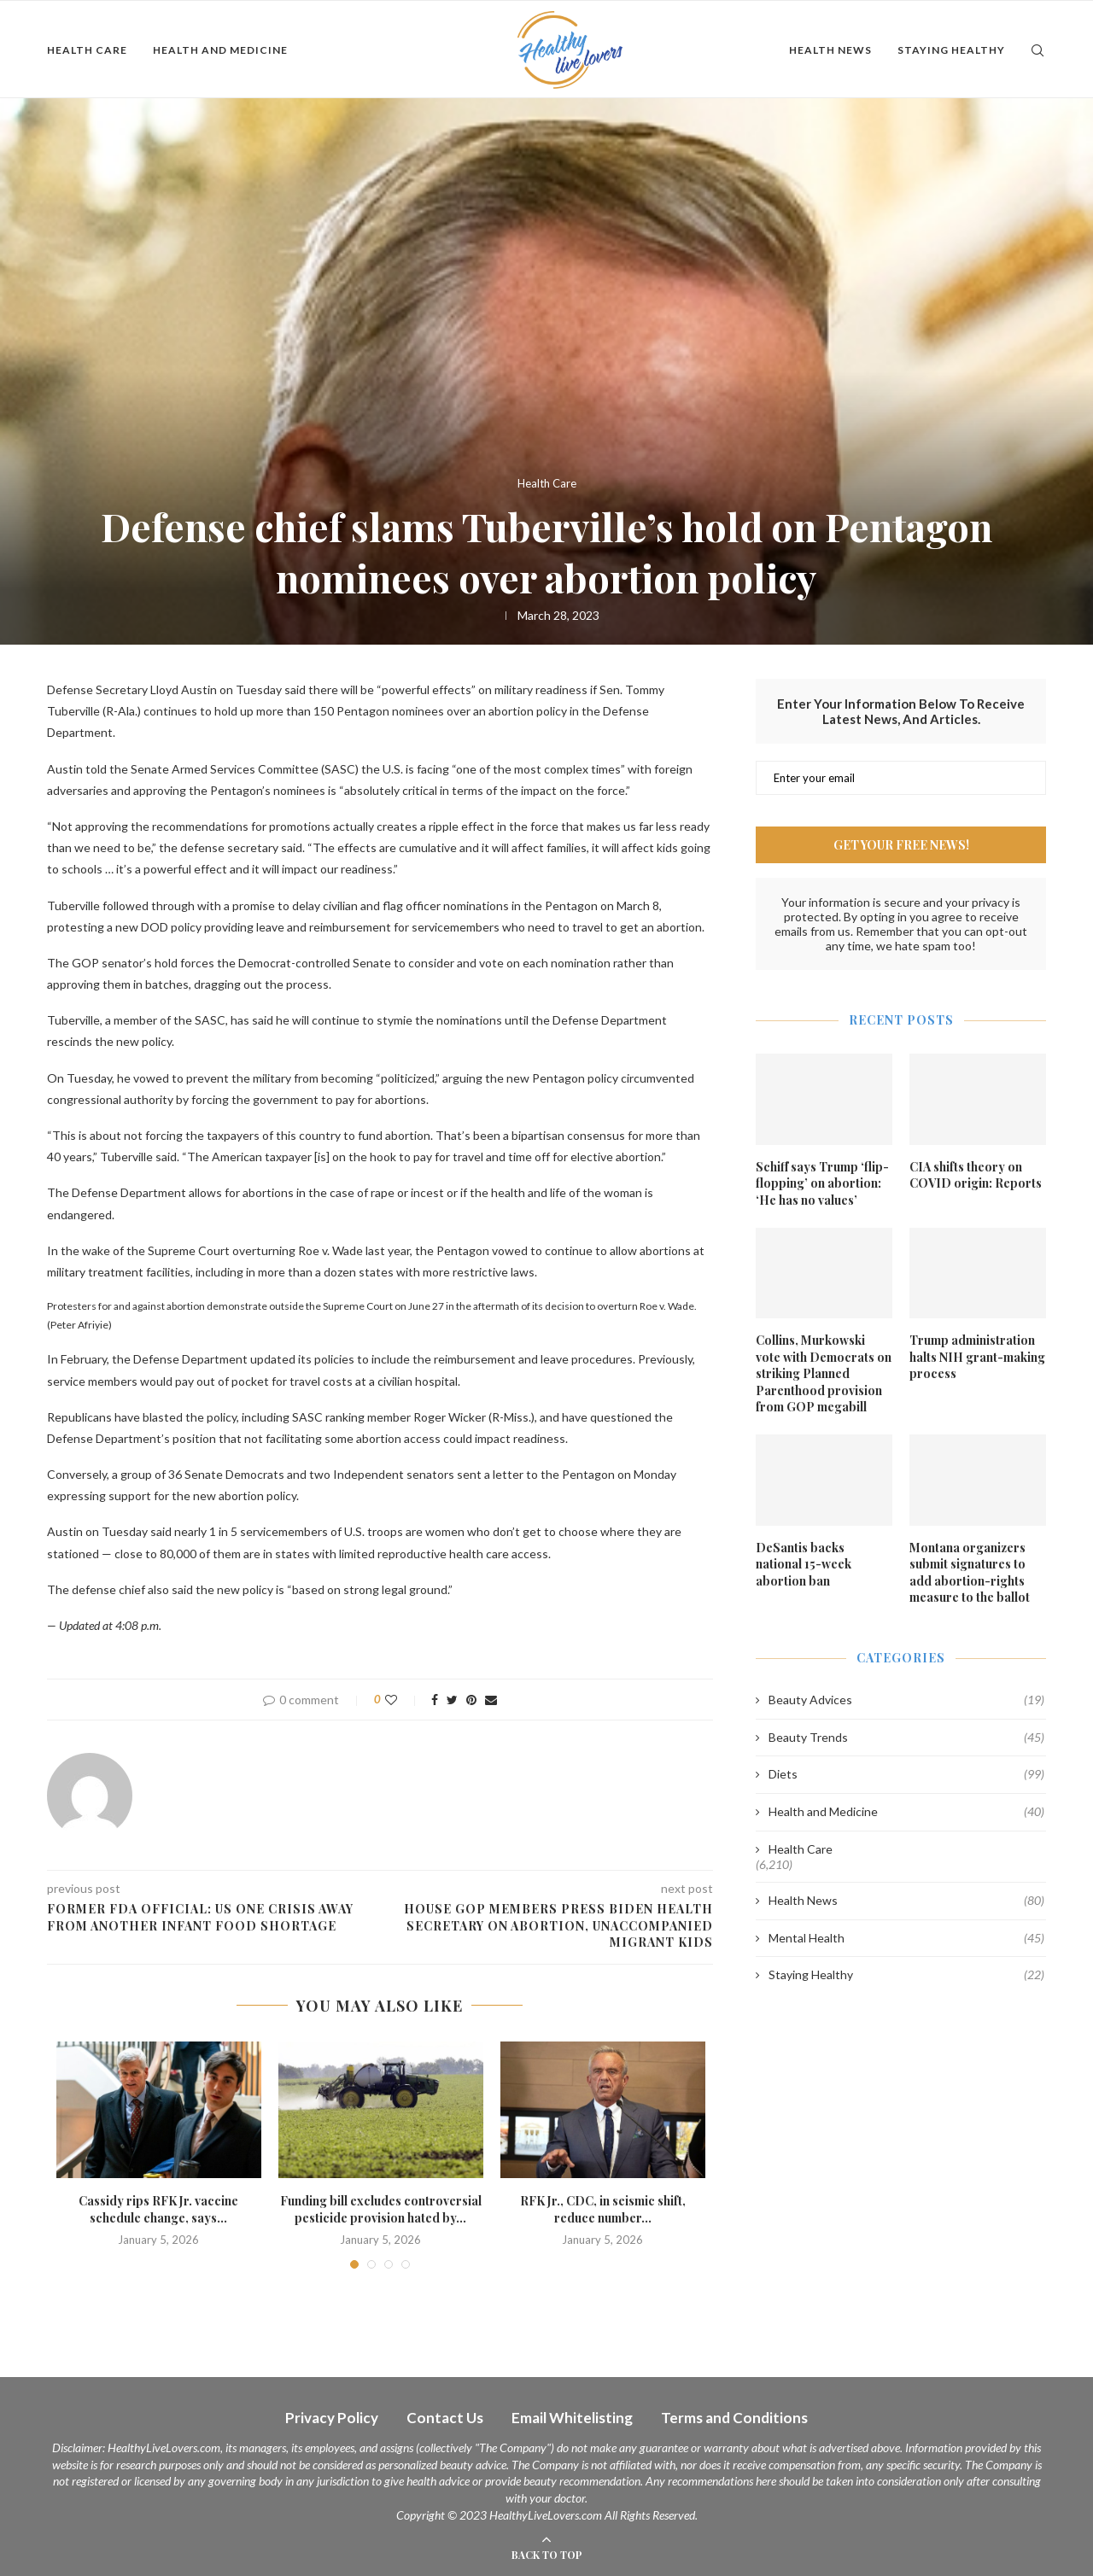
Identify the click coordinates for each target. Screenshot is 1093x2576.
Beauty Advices (906, 1700)
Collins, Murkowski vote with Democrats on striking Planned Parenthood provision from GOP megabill (823, 1373)
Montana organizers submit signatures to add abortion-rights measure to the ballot (969, 1572)
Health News (830, 50)
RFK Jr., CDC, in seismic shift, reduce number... (603, 2209)
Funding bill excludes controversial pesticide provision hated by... (381, 2209)
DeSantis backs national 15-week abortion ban (803, 1564)
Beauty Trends (906, 1737)
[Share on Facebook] (434, 1699)
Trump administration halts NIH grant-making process (977, 1356)
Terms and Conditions (734, 2418)
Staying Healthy (951, 50)
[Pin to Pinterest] (471, 1699)
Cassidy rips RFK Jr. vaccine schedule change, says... (158, 2209)
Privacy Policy (331, 2418)
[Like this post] (402, 1699)
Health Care (87, 50)
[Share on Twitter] (452, 1699)
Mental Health (906, 1938)
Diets (906, 1774)
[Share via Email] (491, 1699)
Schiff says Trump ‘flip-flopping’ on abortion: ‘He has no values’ (822, 1183)
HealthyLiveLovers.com (164, 2447)
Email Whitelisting (572, 2418)
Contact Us (444, 2418)
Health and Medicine (220, 50)
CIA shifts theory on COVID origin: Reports (975, 1175)
